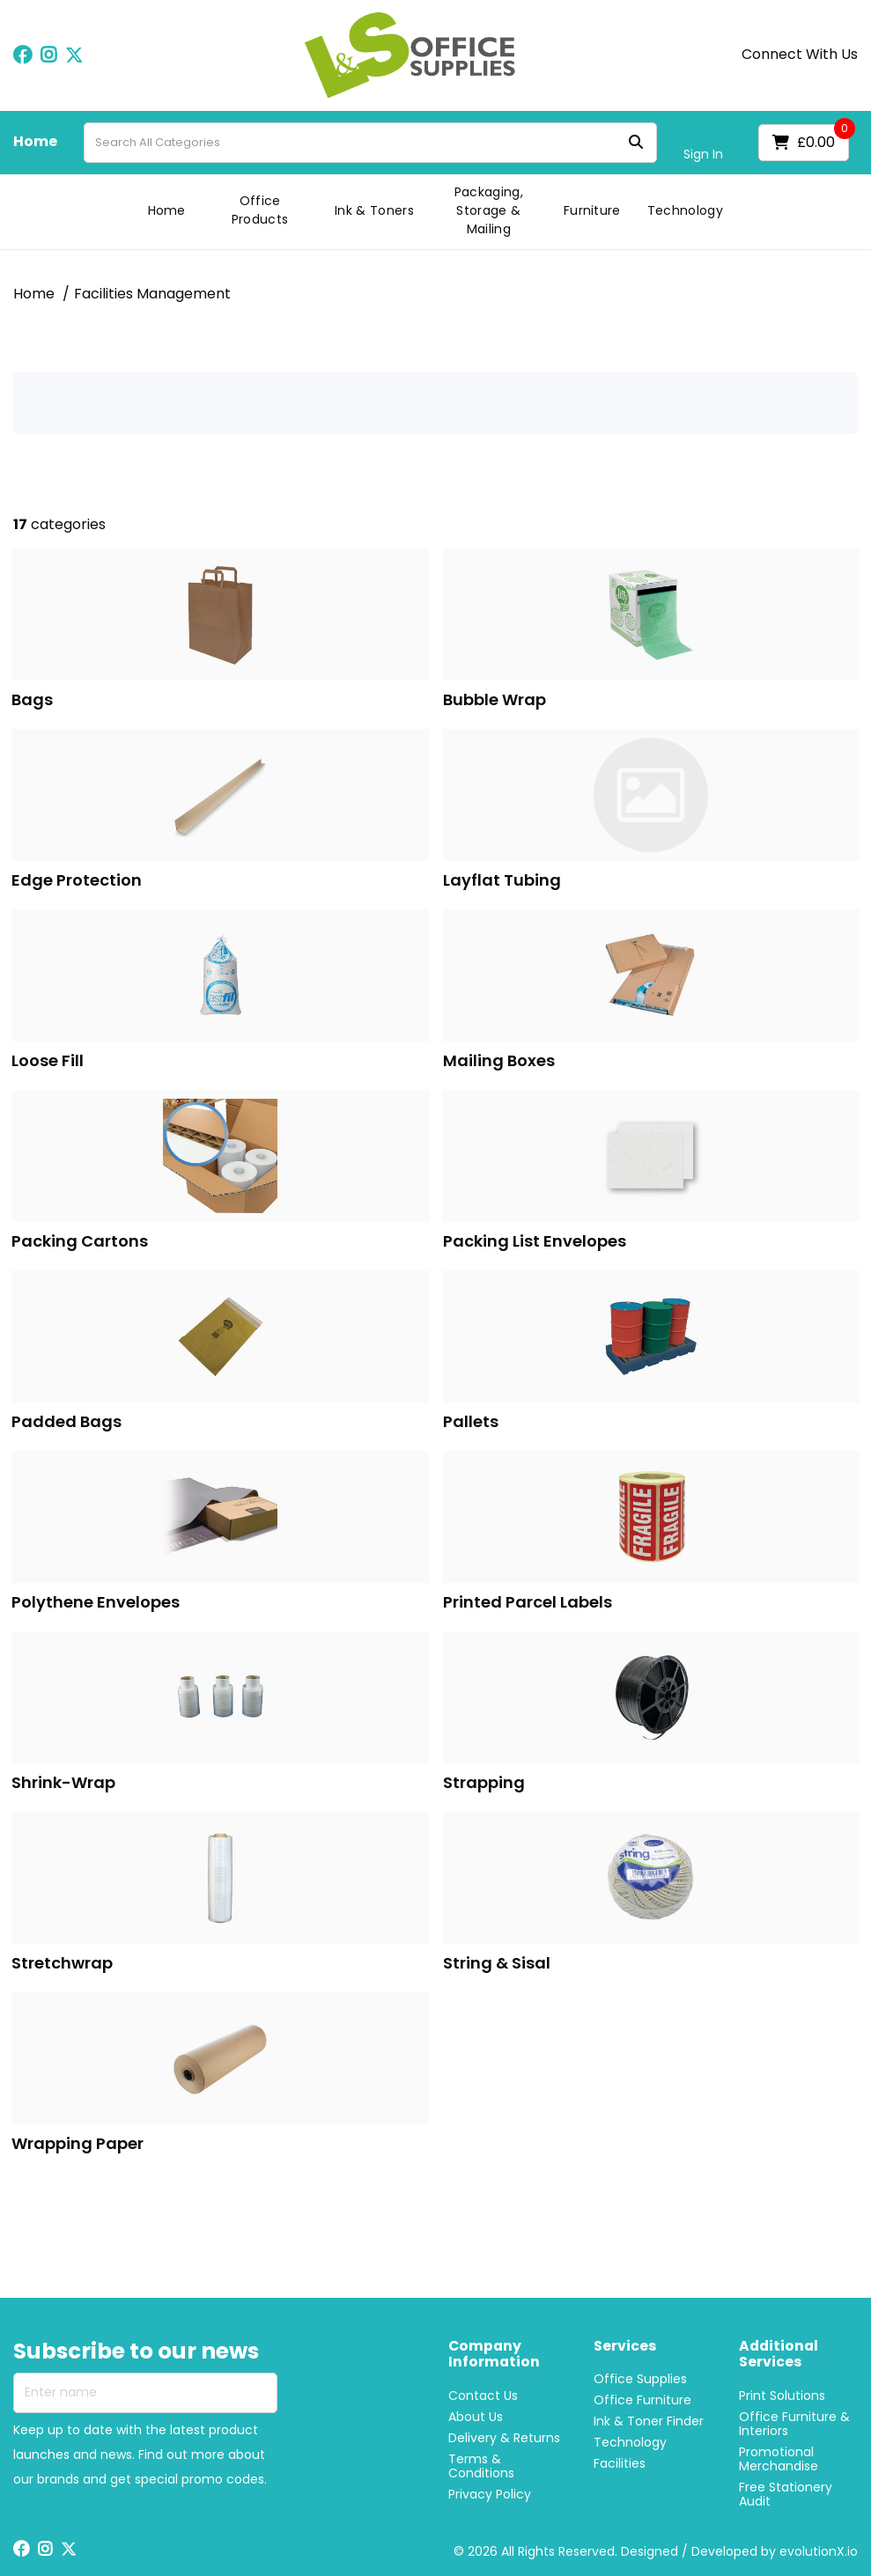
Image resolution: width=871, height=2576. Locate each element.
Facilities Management (152, 293)
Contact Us (483, 2395)
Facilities (620, 2463)
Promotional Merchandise (778, 2459)
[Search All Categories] (370, 142)
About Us (475, 2416)
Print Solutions (782, 2395)
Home (35, 141)
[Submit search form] (636, 142)
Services (625, 2346)
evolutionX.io (818, 2551)
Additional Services (778, 2355)
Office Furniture (642, 2400)
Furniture (592, 210)
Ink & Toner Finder (649, 2421)
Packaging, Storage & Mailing (488, 210)
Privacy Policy (489, 2494)
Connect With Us (800, 54)
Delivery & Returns (504, 2438)
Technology (685, 210)
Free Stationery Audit (785, 2494)
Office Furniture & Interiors (794, 2424)
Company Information (494, 2355)
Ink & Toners (374, 210)
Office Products (260, 210)
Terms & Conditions (481, 2466)
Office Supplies (640, 2379)
